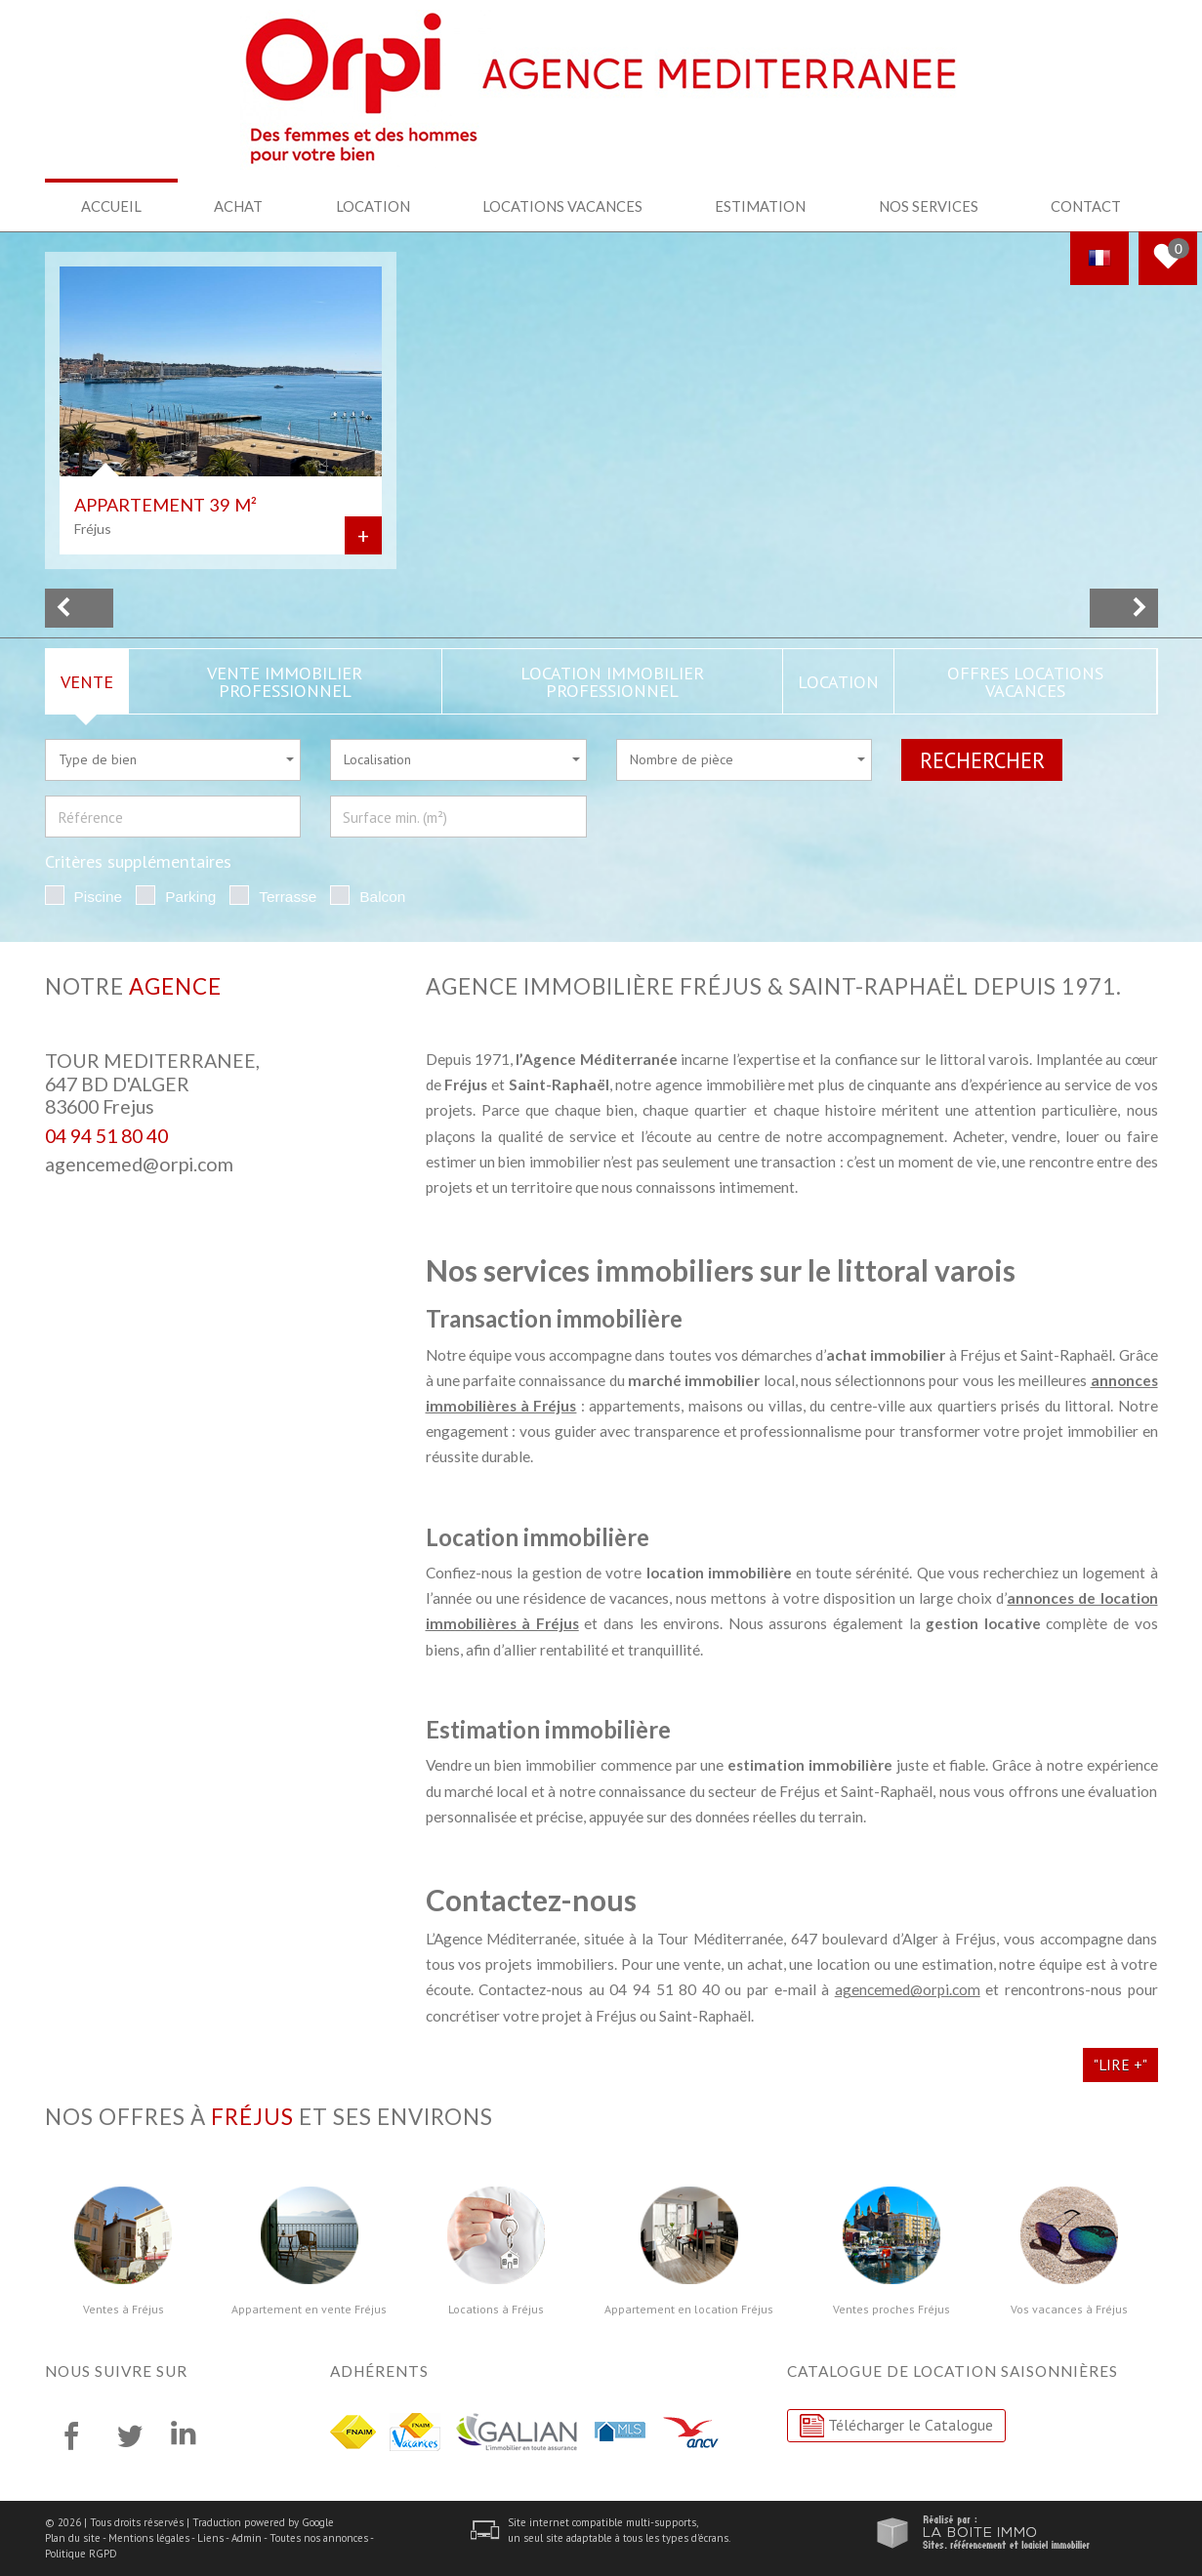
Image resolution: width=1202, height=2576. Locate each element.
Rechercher (982, 760)
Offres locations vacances (1025, 681)
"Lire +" (1120, 2064)
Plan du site (73, 2538)
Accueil (111, 206)
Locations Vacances (562, 206)
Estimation (760, 206)
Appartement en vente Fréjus (309, 2309)
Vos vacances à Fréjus (1069, 2309)
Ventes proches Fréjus (891, 2309)
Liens (210, 2538)
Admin (246, 2538)
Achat (238, 206)
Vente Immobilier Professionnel (284, 681)
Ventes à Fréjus (123, 2309)
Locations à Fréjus (496, 2309)
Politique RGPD (81, 2553)
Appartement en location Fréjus (688, 2309)
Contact (1086, 206)
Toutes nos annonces (318, 2538)
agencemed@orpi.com (139, 1164)
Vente (87, 681)
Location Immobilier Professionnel (612, 681)
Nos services (928, 206)
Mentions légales (148, 2538)
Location (373, 206)
